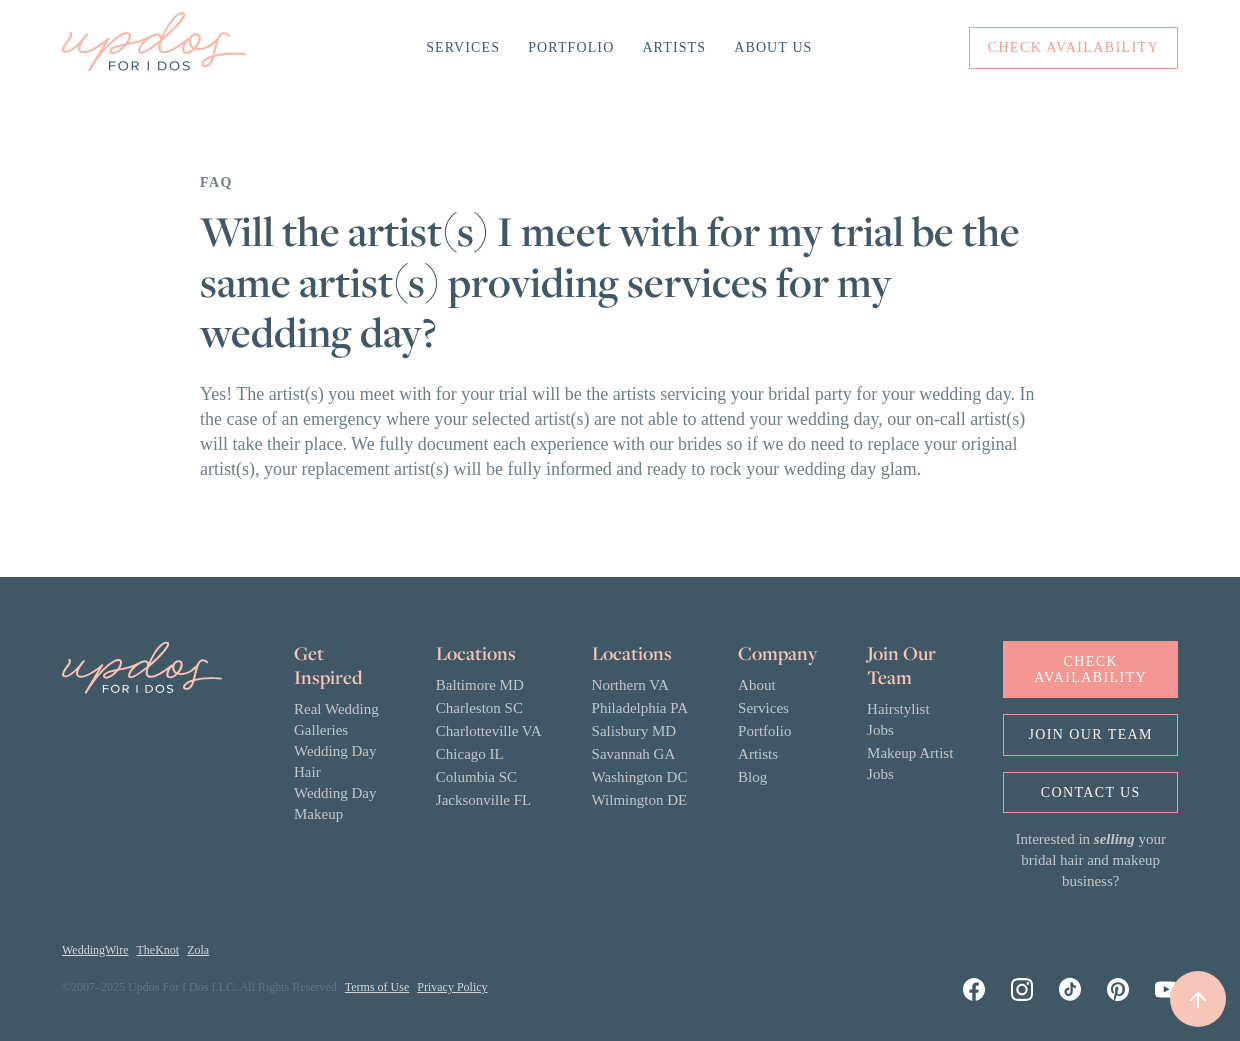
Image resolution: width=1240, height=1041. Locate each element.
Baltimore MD (480, 685)
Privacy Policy (452, 987)
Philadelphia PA (640, 708)
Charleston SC (479, 708)
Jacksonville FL (483, 800)
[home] (154, 48)
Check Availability (1090, 669)
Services (463, 47)
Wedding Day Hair (335, 761)
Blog (752, 777)
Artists (674, 47)
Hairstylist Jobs (898, 719)
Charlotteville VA (489, 731)
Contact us (1091, 792)
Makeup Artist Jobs (910, 763)
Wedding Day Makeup (335, 803)
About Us (773, 47)
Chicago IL (470, 754)
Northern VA (630, 685)
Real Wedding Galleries (336, 719)
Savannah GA (634, 754)
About (757, 685)
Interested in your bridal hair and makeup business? (1091, 860)
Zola (198, 950)
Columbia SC (476, 777)
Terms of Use (377, 987)
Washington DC (640, 777)
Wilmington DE (640, 800)
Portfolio (571, 47)
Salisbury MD (634, 731)
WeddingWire (95, 950)
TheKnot (158, 950)
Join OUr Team (1090, 734)
